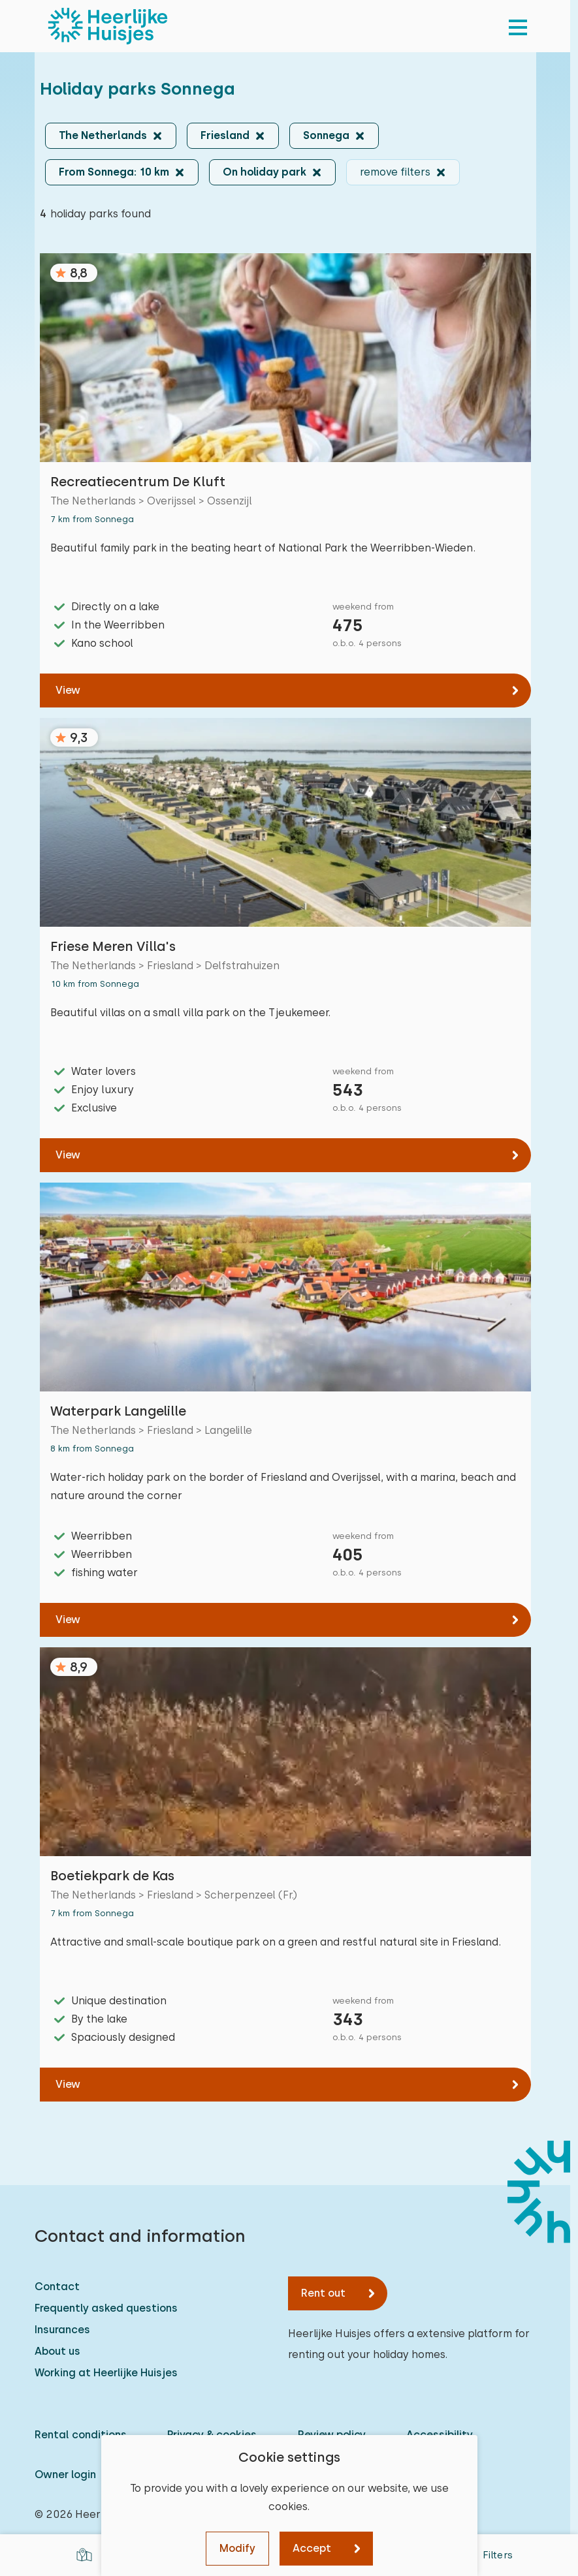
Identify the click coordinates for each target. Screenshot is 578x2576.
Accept (312, 2548)
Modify (237, 2548)
